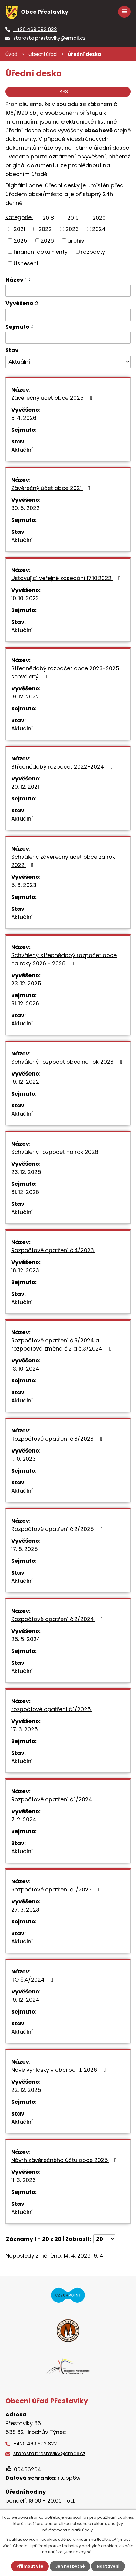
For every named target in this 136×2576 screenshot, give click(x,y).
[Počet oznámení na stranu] (104, 2238)
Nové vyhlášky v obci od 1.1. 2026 (59, 2070)
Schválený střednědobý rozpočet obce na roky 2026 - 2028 (64, 959)
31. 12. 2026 (25, 1003)
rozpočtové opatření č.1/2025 (56, 1709)
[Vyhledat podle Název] (68, 291)
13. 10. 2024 (25, 1368)
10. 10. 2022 (25, 598)
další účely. (82, 2530)
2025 (20, 240)
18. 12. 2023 (25, 1270)
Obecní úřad (42, 54)
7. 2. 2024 (23, 1819)
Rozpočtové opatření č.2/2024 (58, 1619)
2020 (99, 217)
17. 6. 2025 (24, 1549)
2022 (45, 229)
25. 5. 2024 (25, 1639)
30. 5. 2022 (25, 508)
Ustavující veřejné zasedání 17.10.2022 (67, 578)
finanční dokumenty (41, 252)
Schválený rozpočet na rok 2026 (60, 1152)
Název (16, 280)
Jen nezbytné (70, 2566)
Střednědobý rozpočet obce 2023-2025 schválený (65, 672)
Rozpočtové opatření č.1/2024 (57, 1799)
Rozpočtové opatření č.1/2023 (57, 1889)
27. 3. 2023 (25, 1909)
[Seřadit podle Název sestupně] (30, 281)
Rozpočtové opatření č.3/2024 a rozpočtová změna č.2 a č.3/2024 (62, 1344)
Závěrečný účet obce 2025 (53, 398)
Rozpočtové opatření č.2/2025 (58, 1529)
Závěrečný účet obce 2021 (52, 488)
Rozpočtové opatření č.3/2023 (58, 1439)
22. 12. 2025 (26, 2090)
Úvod (11, 54)
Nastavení (108, 2566)
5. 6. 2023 (23, 885)
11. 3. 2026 (23, 2180)
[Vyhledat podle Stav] (68, 362)
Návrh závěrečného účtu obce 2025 (65, 2160)
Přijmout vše (29, 2566)
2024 (99, 229)
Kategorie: (19, 217)
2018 (48, 217)
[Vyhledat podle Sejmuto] (68, 338)
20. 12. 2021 (25, 786)
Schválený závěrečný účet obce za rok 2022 (63, 861)
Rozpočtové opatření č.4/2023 (58, 1250)
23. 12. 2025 (26, 983)
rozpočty (93, 252)
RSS (93, 91)
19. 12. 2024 (25, 1999)
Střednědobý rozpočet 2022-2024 (63, 766)
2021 (19, 229)
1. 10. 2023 (23, 1459)
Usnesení (26, 263)
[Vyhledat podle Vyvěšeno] (68, 315)
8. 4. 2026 (23, 418)
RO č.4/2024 (33, 1979)
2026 (47, 240)
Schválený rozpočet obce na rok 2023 (68, 1061)
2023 (72, 229)
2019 (73, 217)
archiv (76, 240)
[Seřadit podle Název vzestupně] (30, 278)
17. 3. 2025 (24, 1729)
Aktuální (22, 450)
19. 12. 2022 (25, 696)
